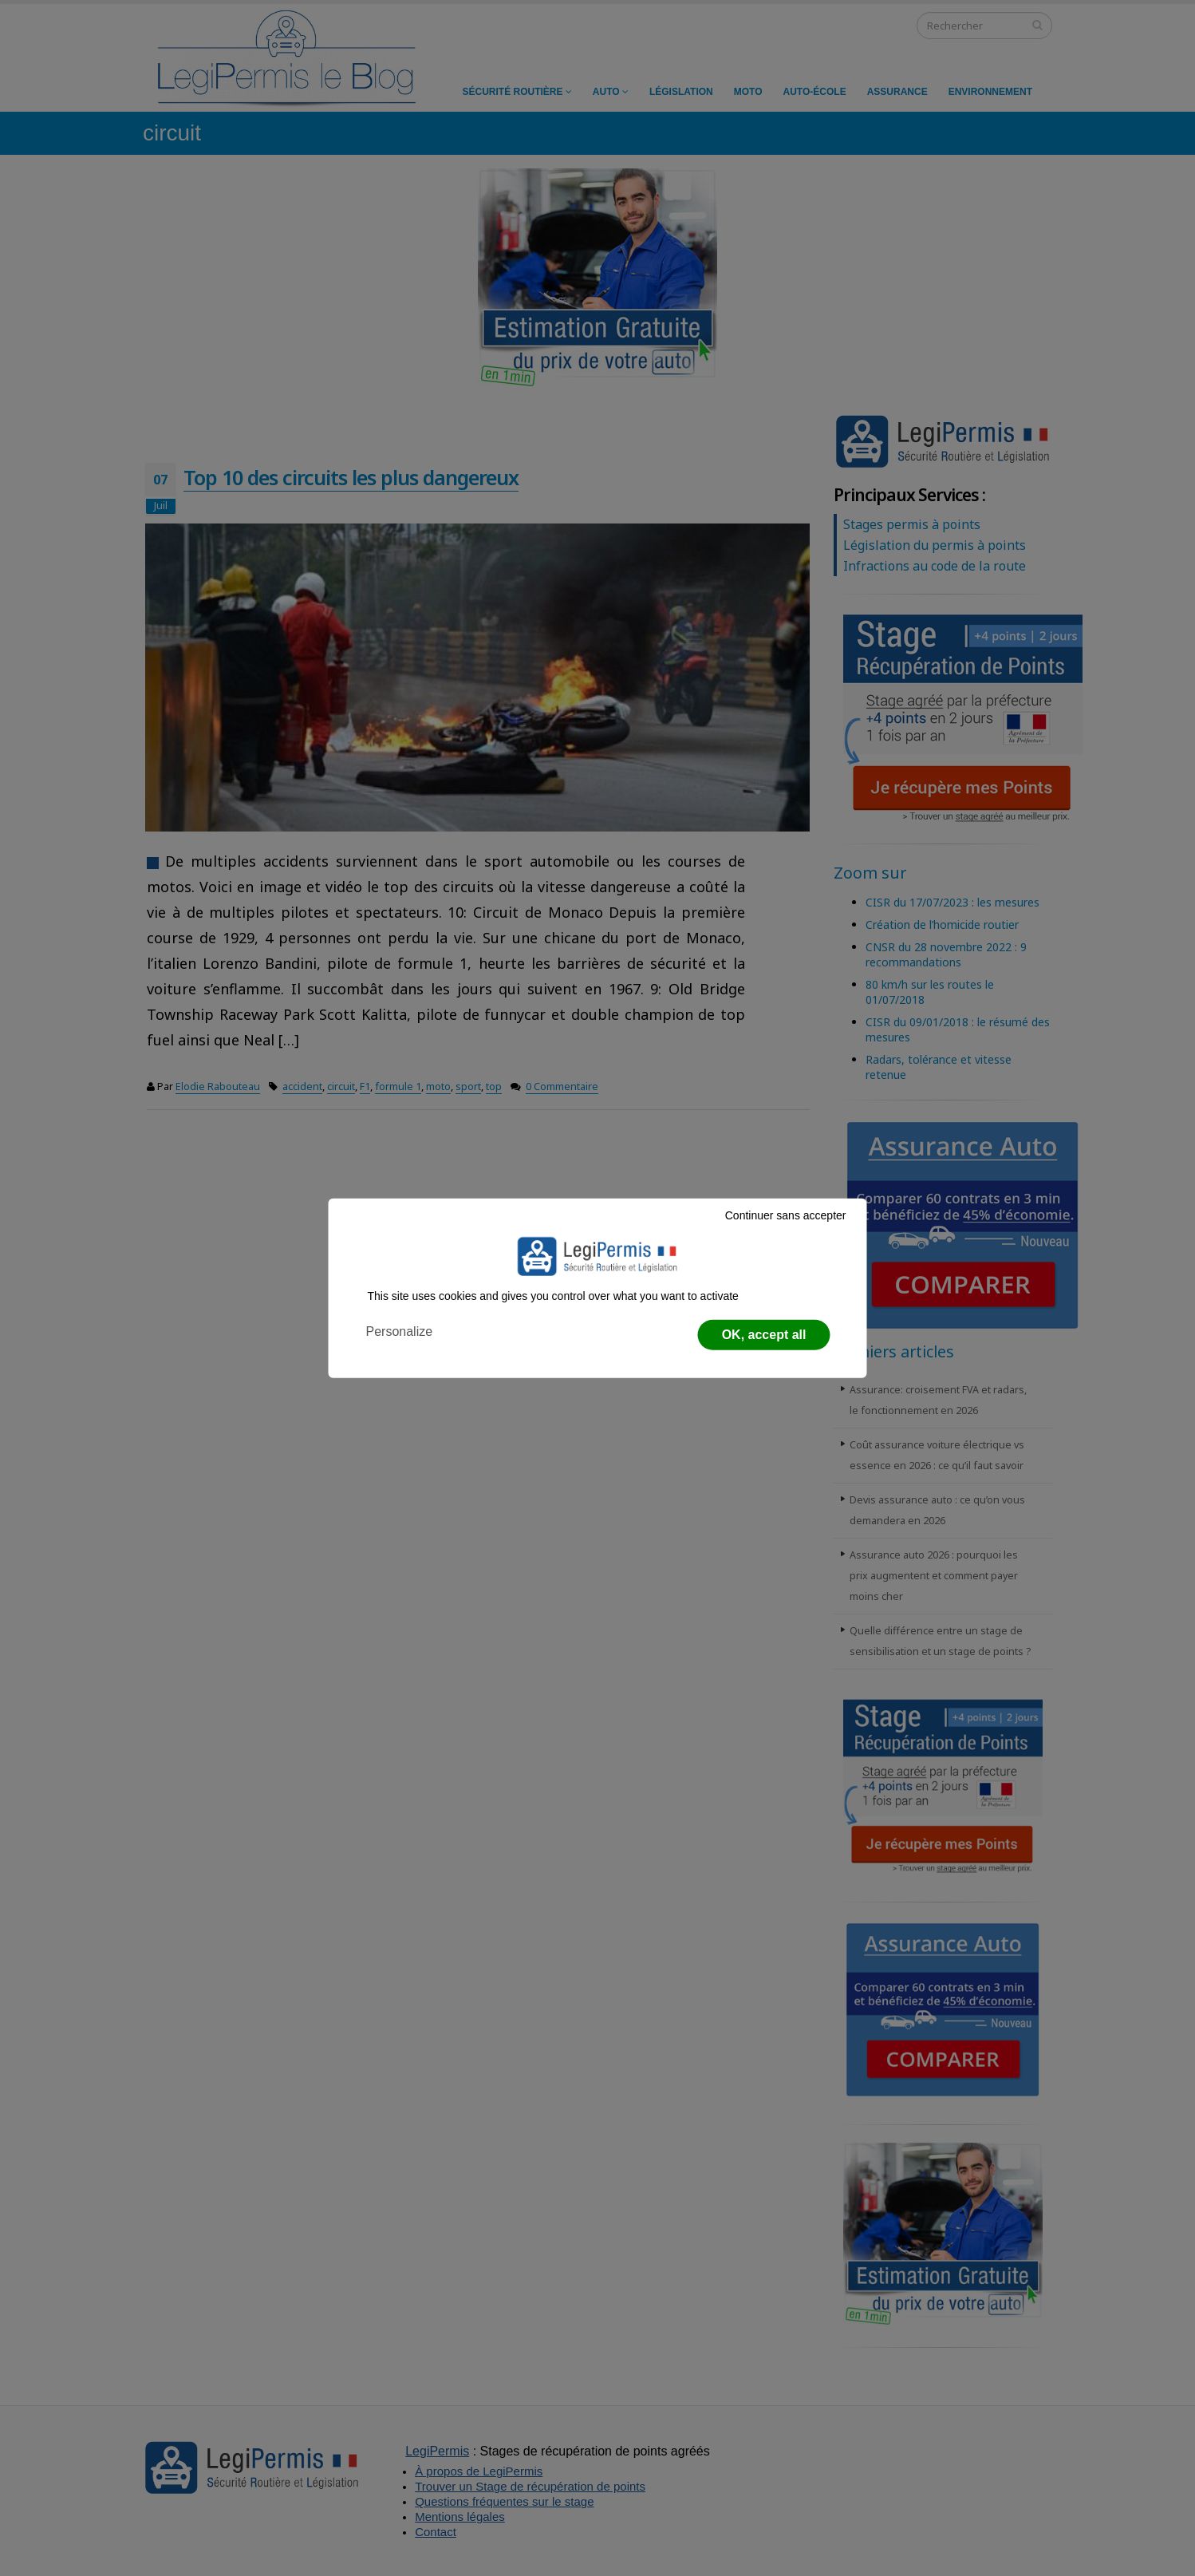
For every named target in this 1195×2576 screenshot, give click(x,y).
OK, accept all (764, 1334)
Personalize (399, 1331)
